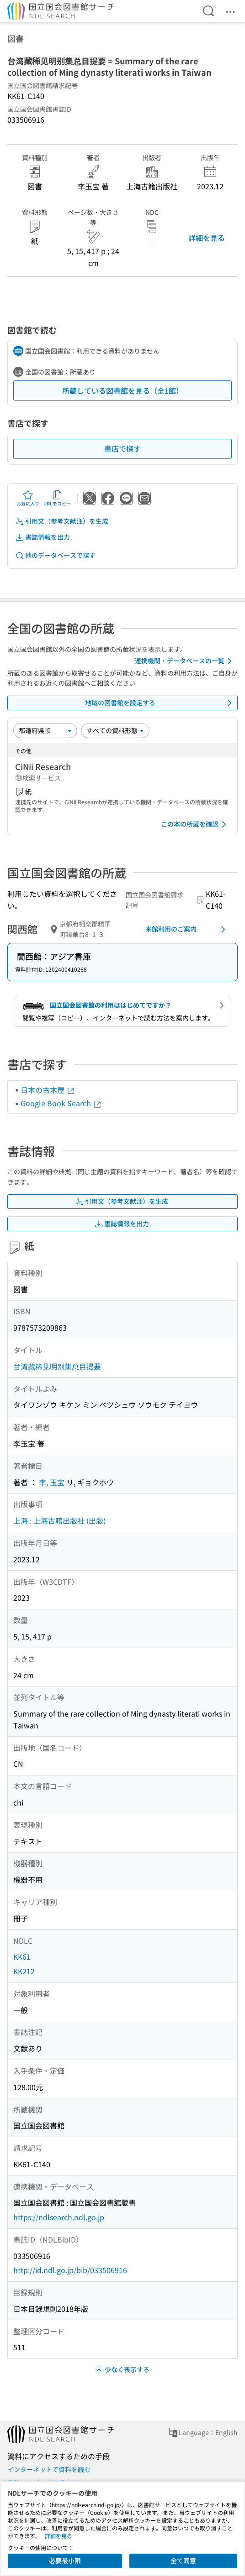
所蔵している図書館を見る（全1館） (122, 390)
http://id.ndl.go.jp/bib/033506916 (70, 2269)
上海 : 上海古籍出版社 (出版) (59, 1520)
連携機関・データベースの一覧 (185, 661)
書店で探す (122, 448)
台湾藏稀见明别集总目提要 (57, 1366)
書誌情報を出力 (42, 537)
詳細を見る (206, 237)
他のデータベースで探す (55, 555)
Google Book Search (61, 1103)
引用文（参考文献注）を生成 (61, 521)
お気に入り (27, 498)
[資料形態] (115, 730)
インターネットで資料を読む (49, 2469)
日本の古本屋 (48, 1089)
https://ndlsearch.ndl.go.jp (58, 2217)
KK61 (22, 1956)
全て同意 (183, 2560)
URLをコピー (57, 498)
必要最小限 (65, 2560)
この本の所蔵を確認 (195, 824)
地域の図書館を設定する (160, 702)
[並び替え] (45, 730)
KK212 (24, 1971)
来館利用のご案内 (187, 929)
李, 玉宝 (51, 1482)
